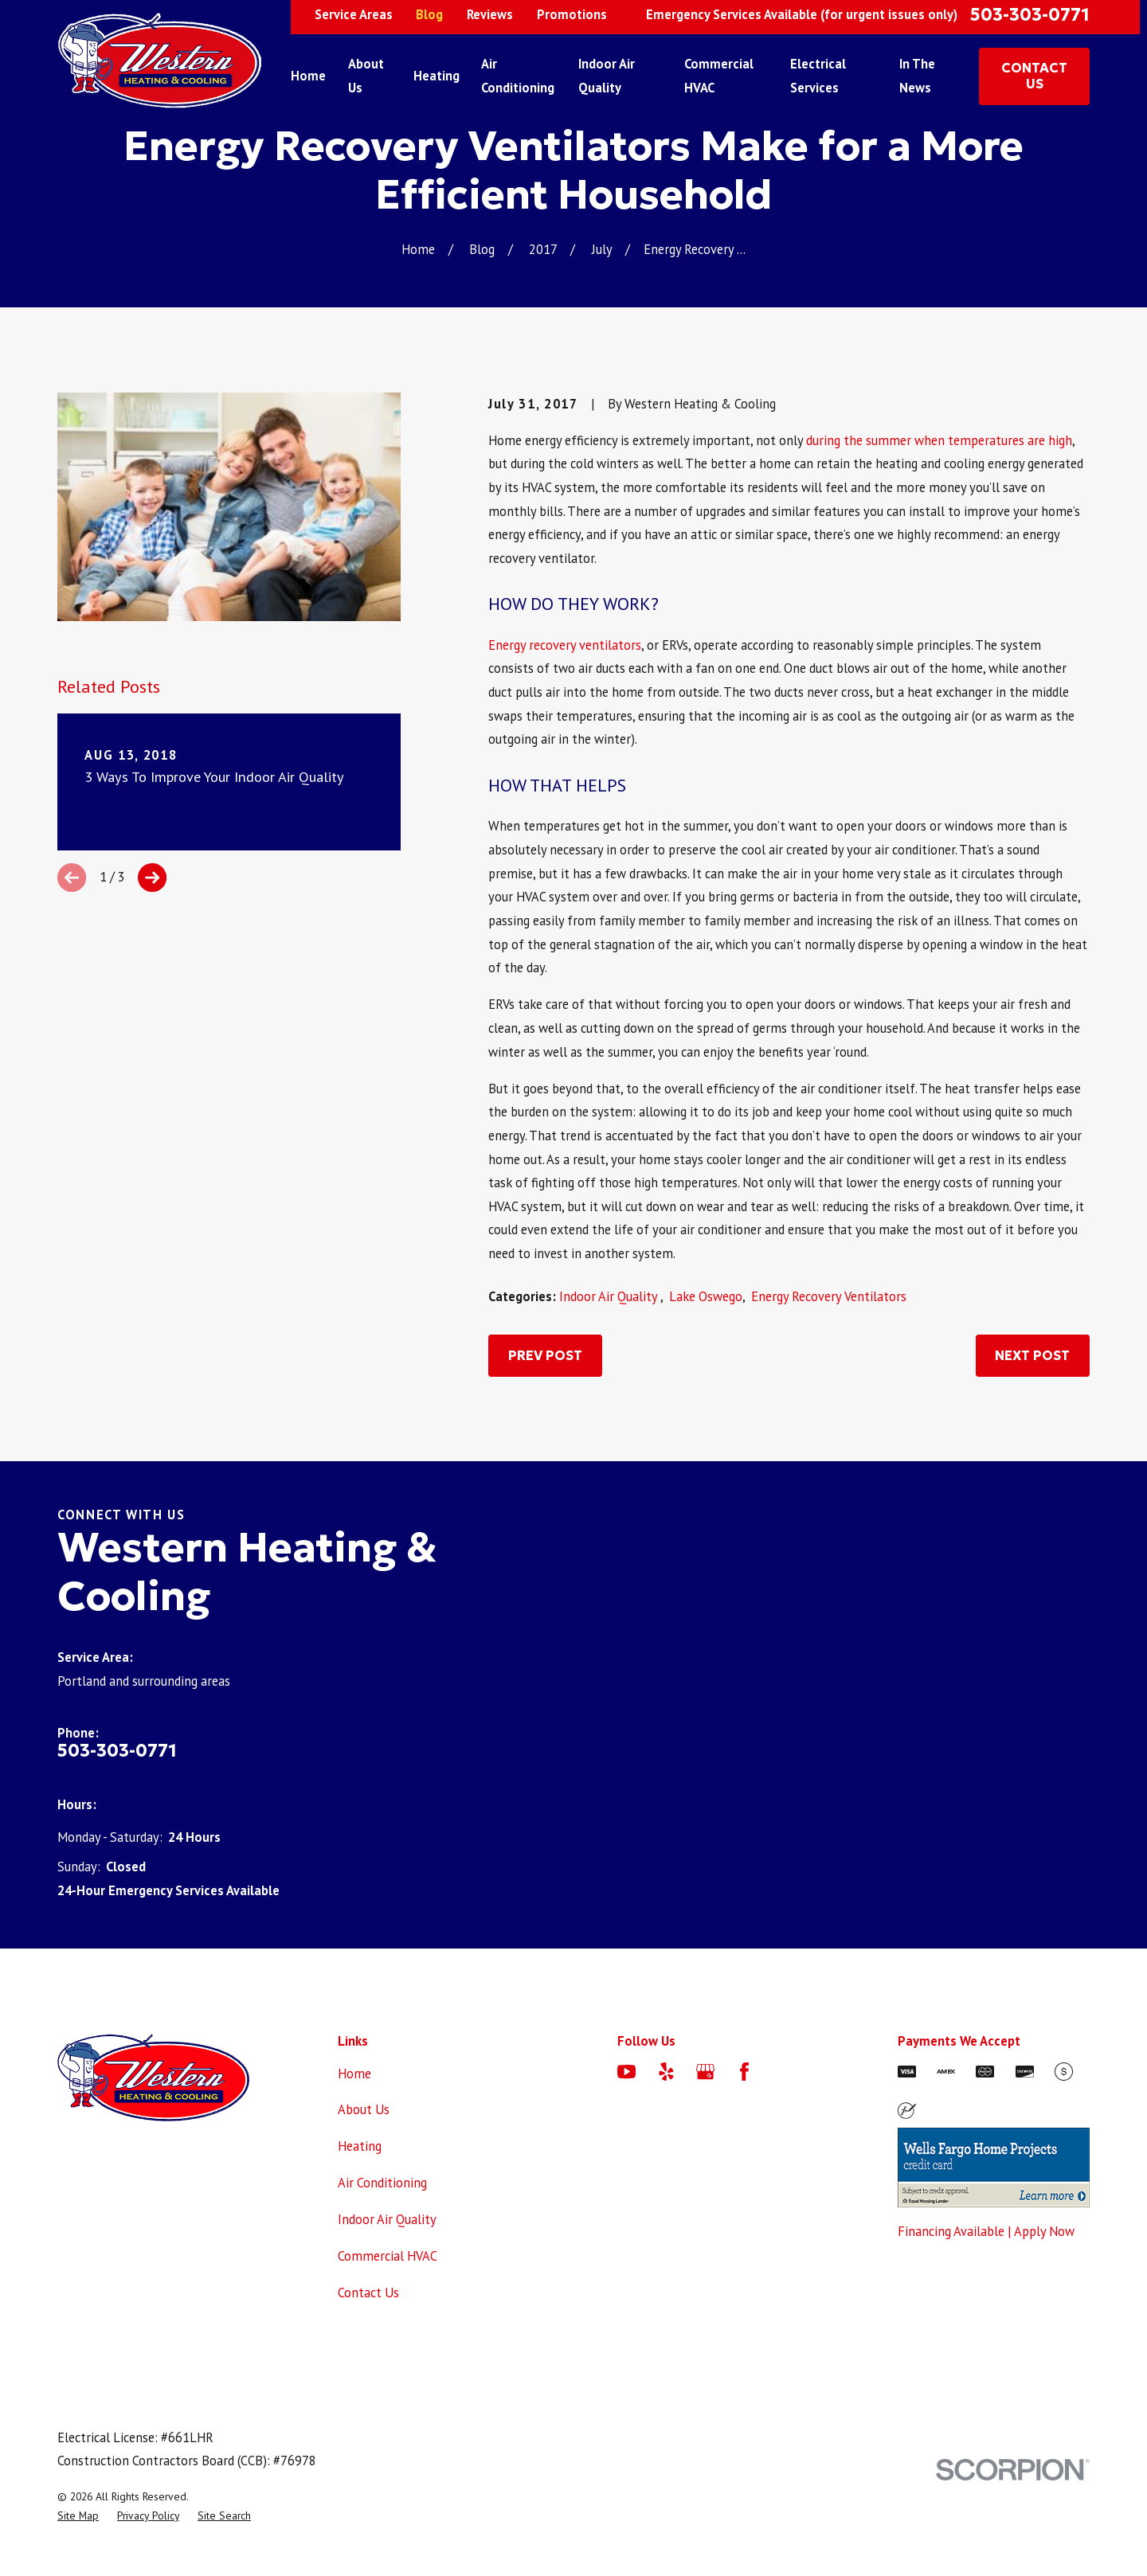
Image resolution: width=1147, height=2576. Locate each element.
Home (354, 2073)
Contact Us (368, 2292)
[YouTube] (626, 2071)
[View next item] (152, 877)
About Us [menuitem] (366, 75)
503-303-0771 (1030, 15)
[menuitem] (78, 2516)
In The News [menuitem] (917, 75)
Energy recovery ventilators (564, 645)
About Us (364, 2109)
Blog (429, 14)
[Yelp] (666, 2071)
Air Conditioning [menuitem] (517, 75)
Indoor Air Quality (609, 1296)
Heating (360, 2146)
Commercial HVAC (387, 2256)
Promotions (572, 14)
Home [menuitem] (308, 75)
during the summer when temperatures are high (939, 440)
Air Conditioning (382, 2182)
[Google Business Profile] (705, 2071)
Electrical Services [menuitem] (818, 75)
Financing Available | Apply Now (986, 2231)
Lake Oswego (705, 1296)
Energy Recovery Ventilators (828, 1296)
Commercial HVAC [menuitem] (719, 75)
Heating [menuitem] (436, 75)
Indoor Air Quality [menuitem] (606, 75)
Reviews (490, 14)
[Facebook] (744, 2071)
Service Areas (354, 14)
